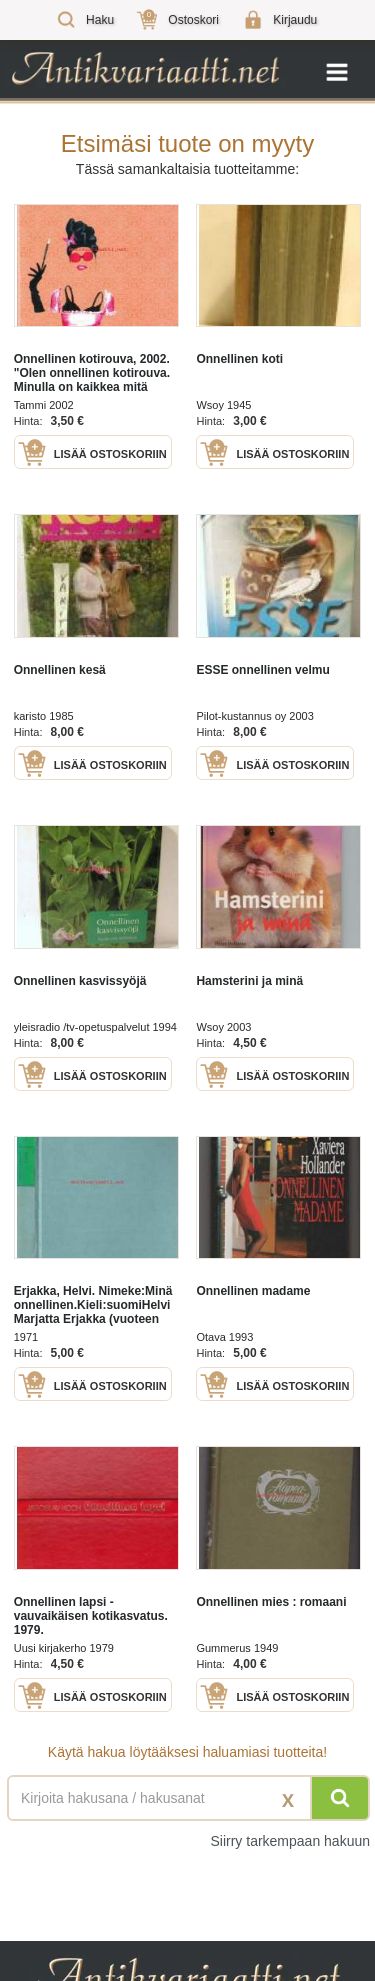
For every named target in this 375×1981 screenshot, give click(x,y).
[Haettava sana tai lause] (187, 1798)
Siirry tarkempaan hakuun (290, 1841)
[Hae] (340, 1798)
